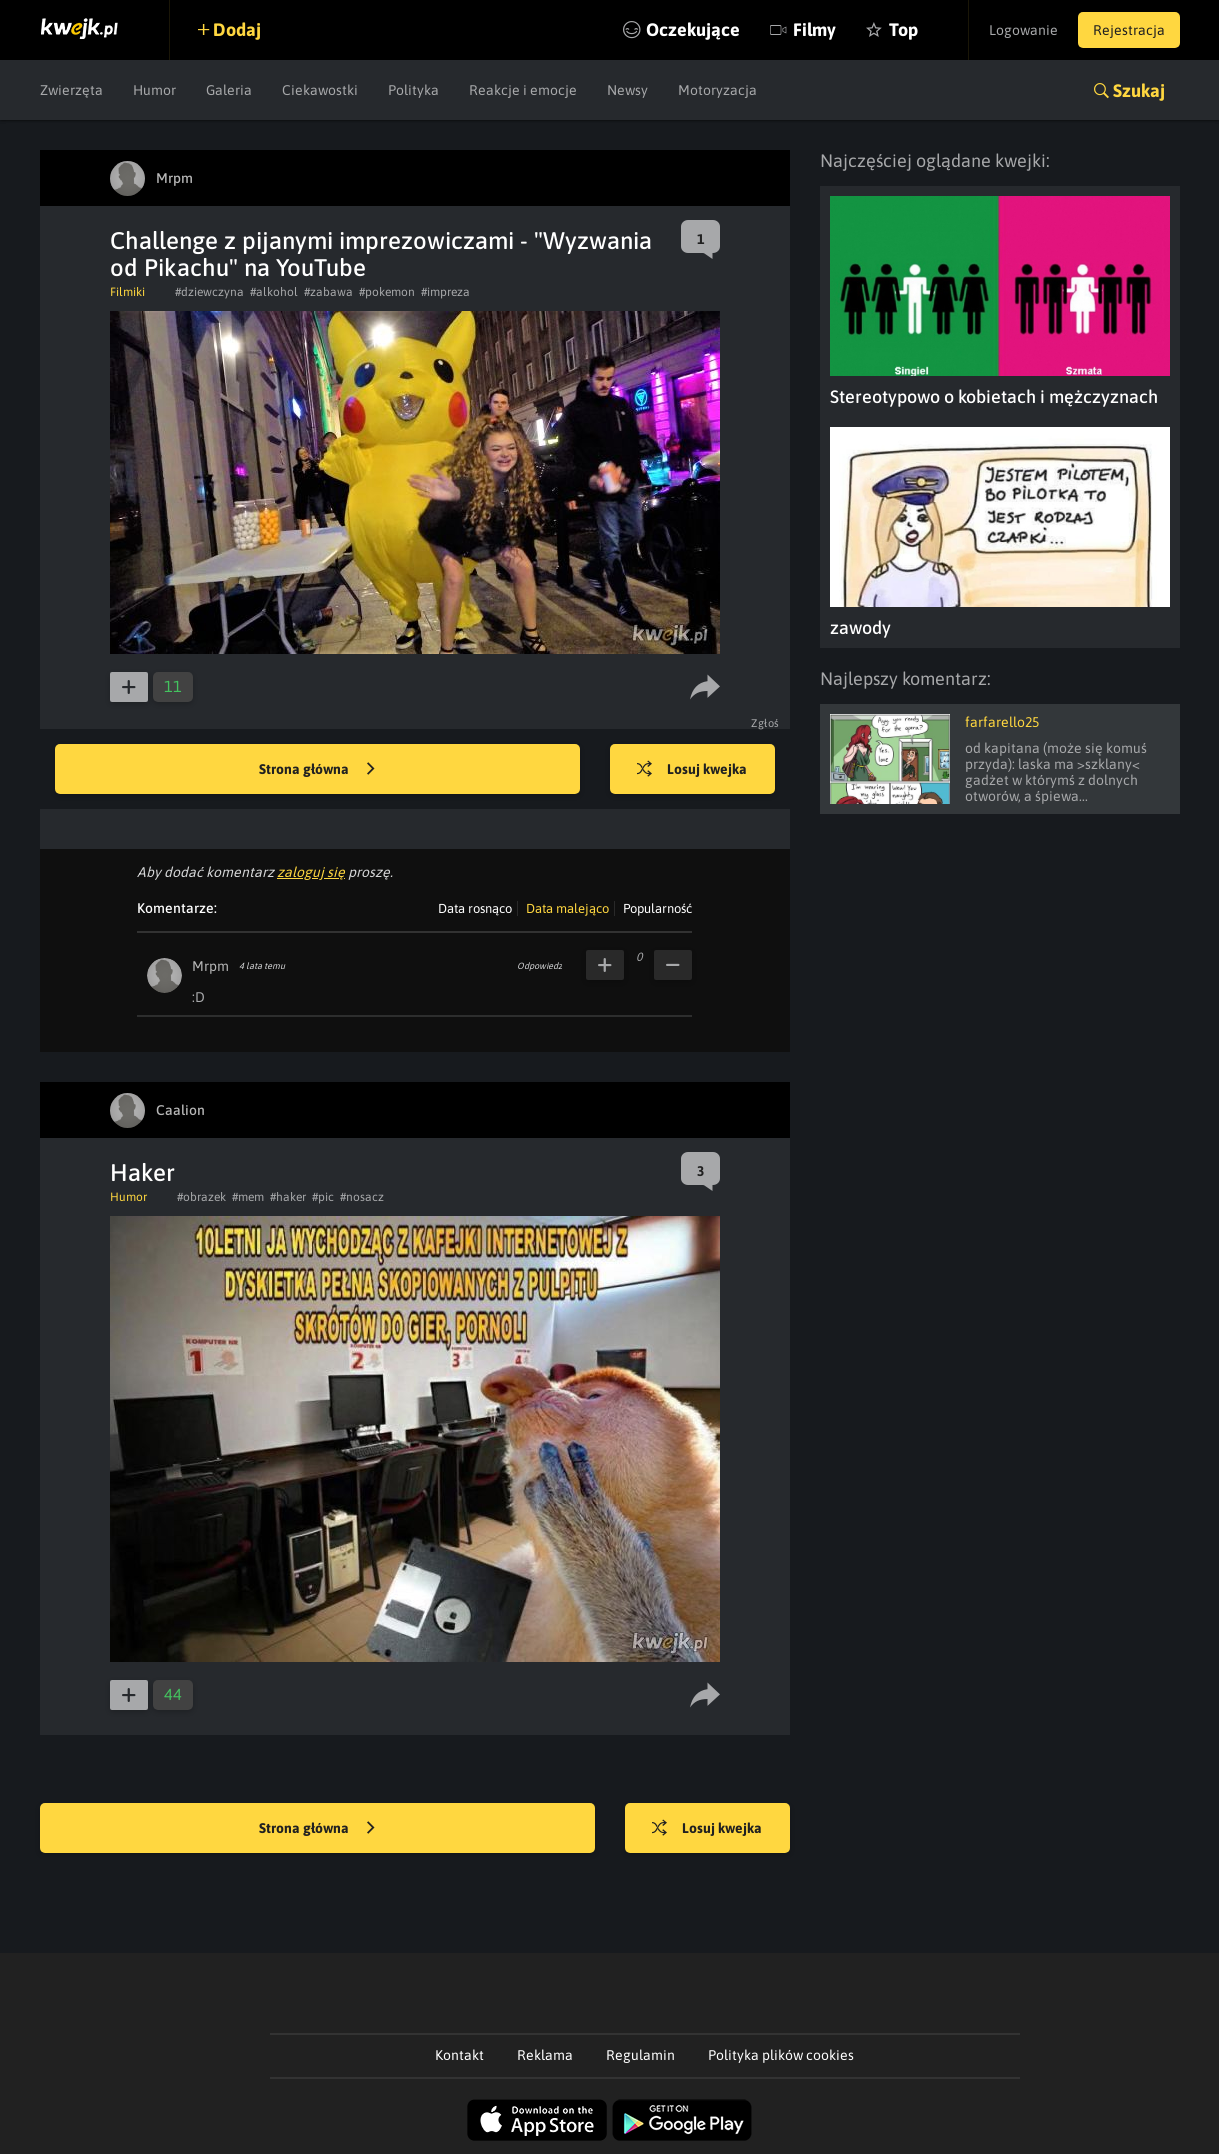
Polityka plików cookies (781, 2055)
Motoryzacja (717, 90)
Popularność (657, 908)
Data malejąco (567, 908)
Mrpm (210, 966)
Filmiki (127, 292)
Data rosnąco (475, 908)
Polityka (413, 90)
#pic (323, 1197)
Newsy (627, 90)
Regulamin (640, 2055)
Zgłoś (765, 723)
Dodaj (237, 29)
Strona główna (317, 770)
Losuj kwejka (692, 770)
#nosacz (362, 1197)
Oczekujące (693, 29)
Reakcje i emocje (523, 90)
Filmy (814, 29)
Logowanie (1023, 30)
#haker (288, 1197)
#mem (248, 1197)
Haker (142, 1172)
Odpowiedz (539, 966)
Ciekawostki (320, 90)
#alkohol (274, 292)
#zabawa (328, 292)
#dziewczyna (209, 292)
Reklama (545, 2055)
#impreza (445, 292)
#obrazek (201, 1197)
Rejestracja (1129, 30)
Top (903, 29)
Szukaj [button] (1139, 90)
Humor (154, 90)
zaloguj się (311, 872)
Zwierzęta (71, 90)
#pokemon (387, 292)
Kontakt (459, 2055)
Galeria (229, 90)
